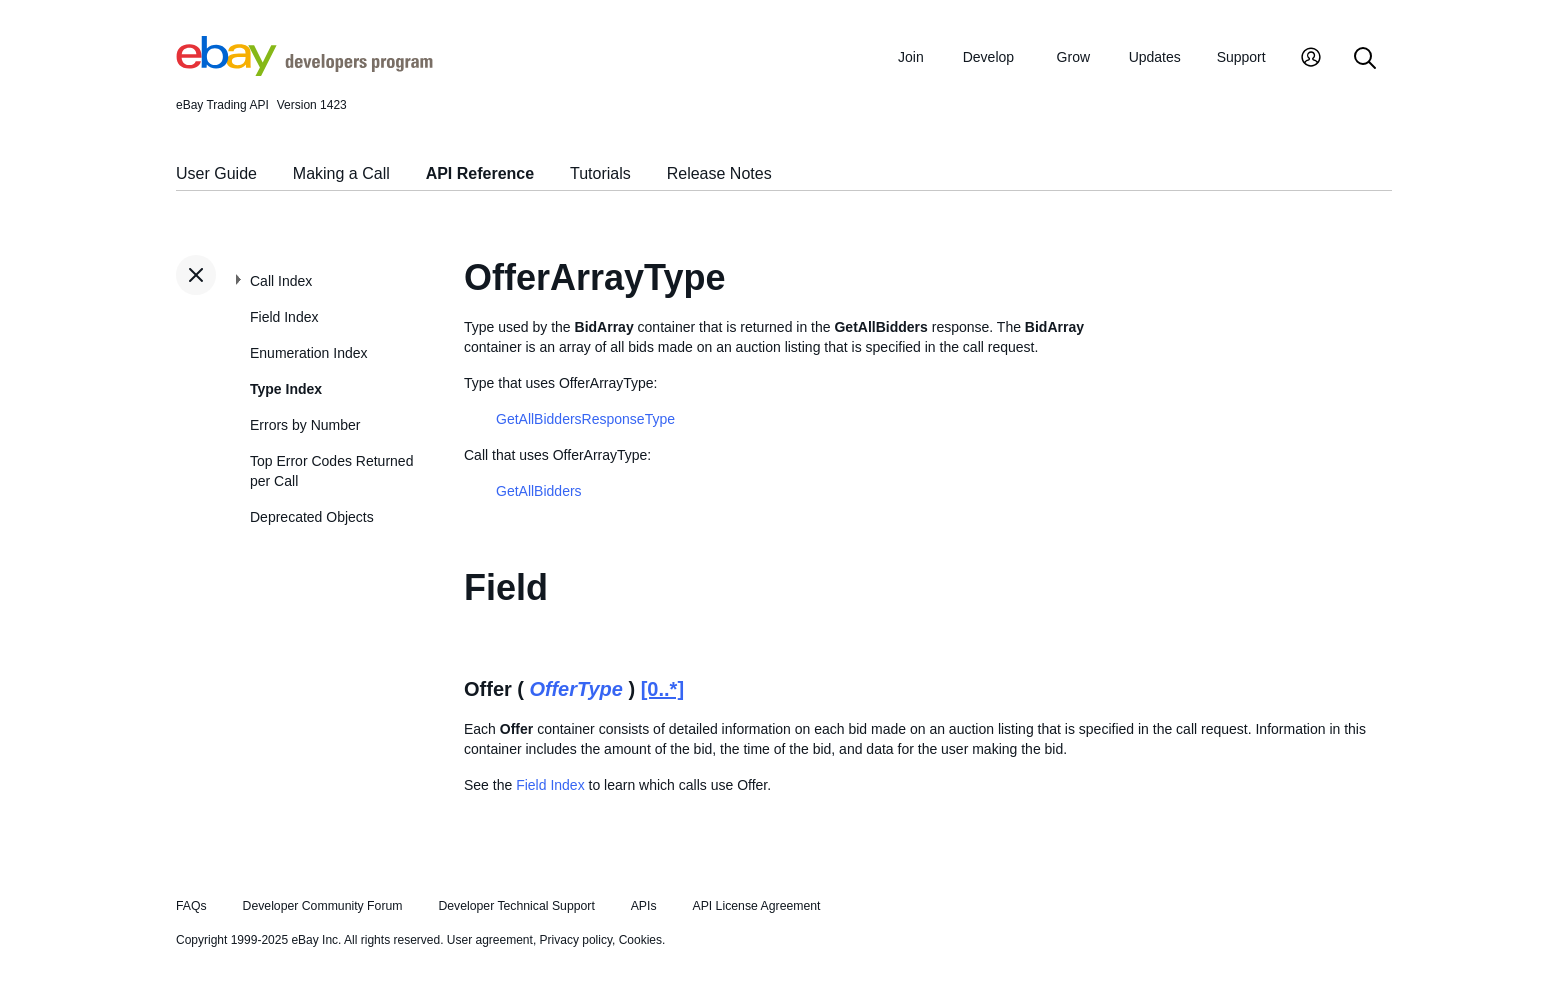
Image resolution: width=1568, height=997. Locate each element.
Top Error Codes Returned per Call (331, 471)
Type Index (286, 389)
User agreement (490, 940)
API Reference (480, 173)
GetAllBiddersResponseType (585, 419)
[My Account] (1311, 59)
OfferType (576, 689)
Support (1241, 57)
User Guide (216, 173)
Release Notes (719, 173)
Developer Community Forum (323, 906)
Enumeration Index (309, 353)
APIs (644, 906)
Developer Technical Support (516, 906)
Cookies (640, 940)
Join (911, 57)
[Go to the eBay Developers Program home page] (304, 71)
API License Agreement (756, 906)
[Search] (1365, 59)
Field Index (284, 317)
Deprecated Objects (312, 517)
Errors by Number (305, 425)
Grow (1073, 57)
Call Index (281, 281)
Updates (1155, 57)
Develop (988, 57)
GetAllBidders (539, 491)
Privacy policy (576, 940)
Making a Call (341, 173)
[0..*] (662, 689)
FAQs (191, 906)
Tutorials (600, 173)
